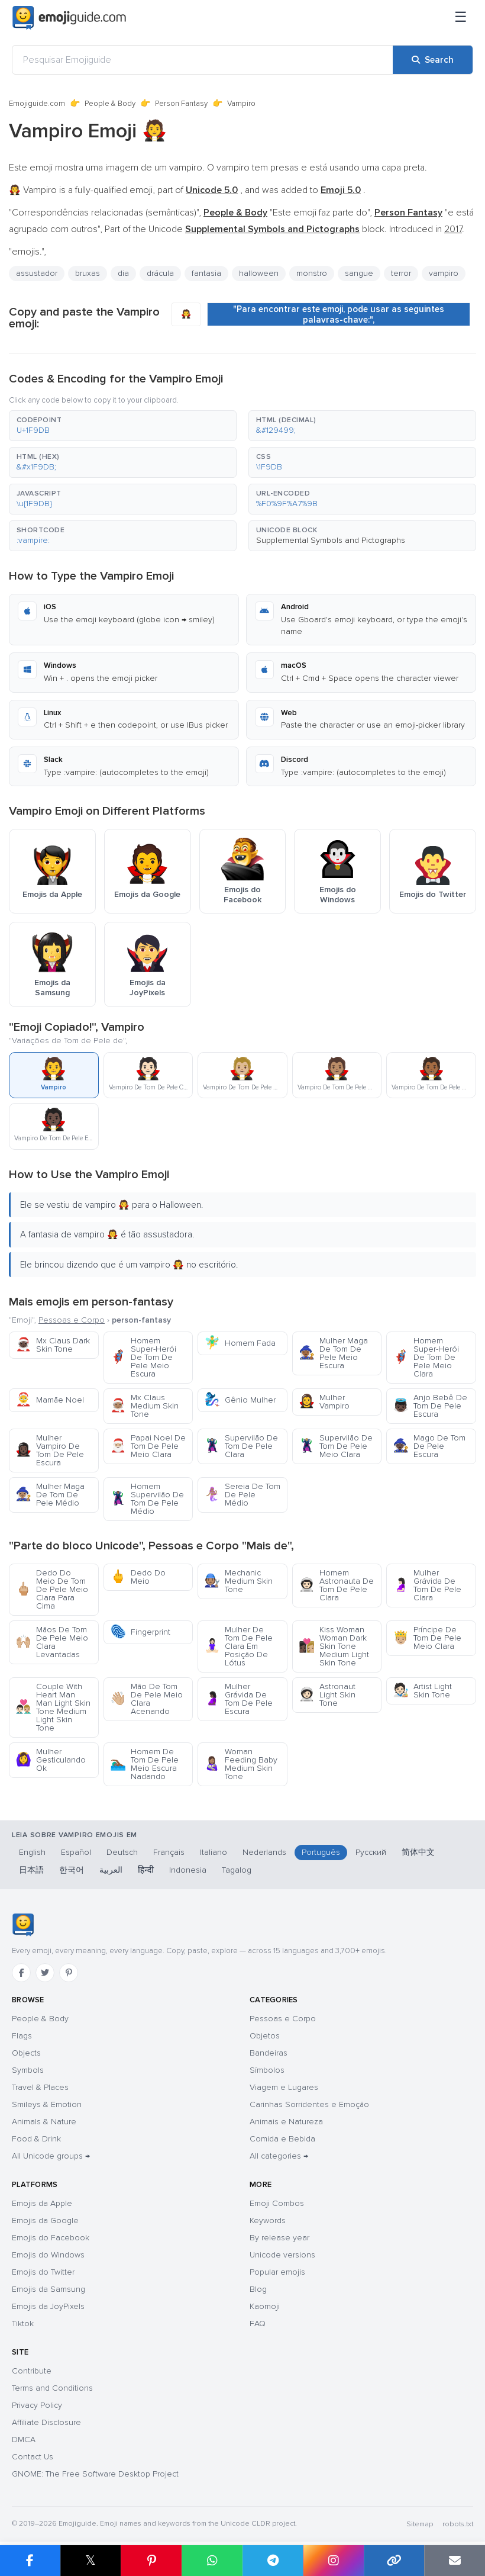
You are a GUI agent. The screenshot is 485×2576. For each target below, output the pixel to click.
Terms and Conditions (52, 2388)
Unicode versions (282, 2255)
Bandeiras (268, 2053)
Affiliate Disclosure (46, 2422)
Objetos (265, 2036)
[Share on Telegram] (272, 2560)
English (32, 1852)
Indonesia (187, 1870)
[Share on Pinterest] (151, 2560)
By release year (279, 2238)
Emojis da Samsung (48, 2289)
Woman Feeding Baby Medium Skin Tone (240, 1764)
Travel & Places (40, 2087)
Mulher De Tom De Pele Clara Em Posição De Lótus (238, 1646)
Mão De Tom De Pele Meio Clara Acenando (146, 1698)
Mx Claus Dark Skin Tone (52, 1345)
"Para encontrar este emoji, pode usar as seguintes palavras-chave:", (338, 314)
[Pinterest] (68, 1972)
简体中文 (418, 1852)
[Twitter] (44, 1972)
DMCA (23, 2440)
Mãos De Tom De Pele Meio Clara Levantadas (51, 1642)
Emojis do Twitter (43, 2272)
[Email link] (454, 2560)
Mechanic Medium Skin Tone (238, 1581)
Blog (258, 2289)
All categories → (279, 2156)
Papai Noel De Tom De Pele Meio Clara (148, 1446)
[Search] (433, 60)
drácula (160, 273)
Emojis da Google (45, 2220)
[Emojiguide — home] (69, 18)
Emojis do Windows (48, 2255)
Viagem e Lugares (284, 2087)
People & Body (110, 103)
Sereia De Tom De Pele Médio (242, 1494)
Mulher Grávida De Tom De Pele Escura (238, 1698)
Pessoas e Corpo (71, 1320)
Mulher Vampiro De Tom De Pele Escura (49, 1450)
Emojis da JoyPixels (48, 2306)
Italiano (213, 1852)
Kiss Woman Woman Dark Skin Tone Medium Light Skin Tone (334, 1646)
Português (321, 1852)
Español (76, 1852)
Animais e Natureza (286, 2122)
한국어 (71, 1870)
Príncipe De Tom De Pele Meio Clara (427, 1638)
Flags (22, 2036)
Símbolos (267, 2070)
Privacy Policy (37, 2405)
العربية (110, 1870)
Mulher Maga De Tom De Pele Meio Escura (333, 1353)
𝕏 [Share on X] (90, 2560)
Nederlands (264, 1852)
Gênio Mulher (240, 1400)
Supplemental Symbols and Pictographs (330, 540)
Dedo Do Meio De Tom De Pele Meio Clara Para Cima (51, 1589)
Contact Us (32, 2457)
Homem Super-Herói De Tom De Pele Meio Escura (143, 1357)
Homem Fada (240, 1343)
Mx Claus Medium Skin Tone (144, 1405)
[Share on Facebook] (30, 2560)
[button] (123, 425)
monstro (311, 273)
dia (123, 273)
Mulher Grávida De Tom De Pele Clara (427, 1585)
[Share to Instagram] (333, 2560)
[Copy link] (394, 2560)
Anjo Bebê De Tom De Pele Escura (430, 1405)
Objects (26, 2053)
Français (169, 1852)
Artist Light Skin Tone (422, 1690)
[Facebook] (21, 1972)
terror (401, 273)
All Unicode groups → (51, 2156)
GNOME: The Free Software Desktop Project (95, 2474)
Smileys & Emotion (47, 2104)
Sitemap (419, 2524)
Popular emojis (277, 2272)
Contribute (31, 2371)
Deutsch (122, 1852)
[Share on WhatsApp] (212, 2560)
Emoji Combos (277, 2203)
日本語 (31, 1870)
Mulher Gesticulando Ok (50, 1760)
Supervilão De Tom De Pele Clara (241, 1446)
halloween (259, 273)
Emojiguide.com (37, 103)
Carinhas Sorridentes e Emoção (309, 2104)
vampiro (443, 273)
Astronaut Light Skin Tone (327, 1694)
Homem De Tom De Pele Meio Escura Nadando (144, 1764)
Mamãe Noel (49, 1400)
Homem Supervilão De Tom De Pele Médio (147, 1498)
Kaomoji (265, 2306)
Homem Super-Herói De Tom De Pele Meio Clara (426, 1357)
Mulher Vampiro (324, 1401)
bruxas (87, 273)
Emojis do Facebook (50, 2238)
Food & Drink (36, 2139)
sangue (359, 273)
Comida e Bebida (282, 2139)
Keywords (268, 2220)
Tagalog (236, 1870)
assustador (36, 273)
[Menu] (460, 18)
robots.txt (457, 2524)
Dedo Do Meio (138, 1577)
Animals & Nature (44, 2122)
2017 (453, 229)
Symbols (28, 2070)
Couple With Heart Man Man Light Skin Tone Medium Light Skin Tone (52, 1707)
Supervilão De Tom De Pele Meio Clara (336, 1446)
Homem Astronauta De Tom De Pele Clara (336, 1585)
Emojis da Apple (42, 2203)
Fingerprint (140, 1632)
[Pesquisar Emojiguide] (202, 60)
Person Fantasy (181, 103)
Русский (370, 1852)
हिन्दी (146, 1870)
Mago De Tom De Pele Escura (429, 1446)
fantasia (206, 273)
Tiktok (23, 2323)
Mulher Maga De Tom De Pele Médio (50, 1494)
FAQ (258, 2323)
